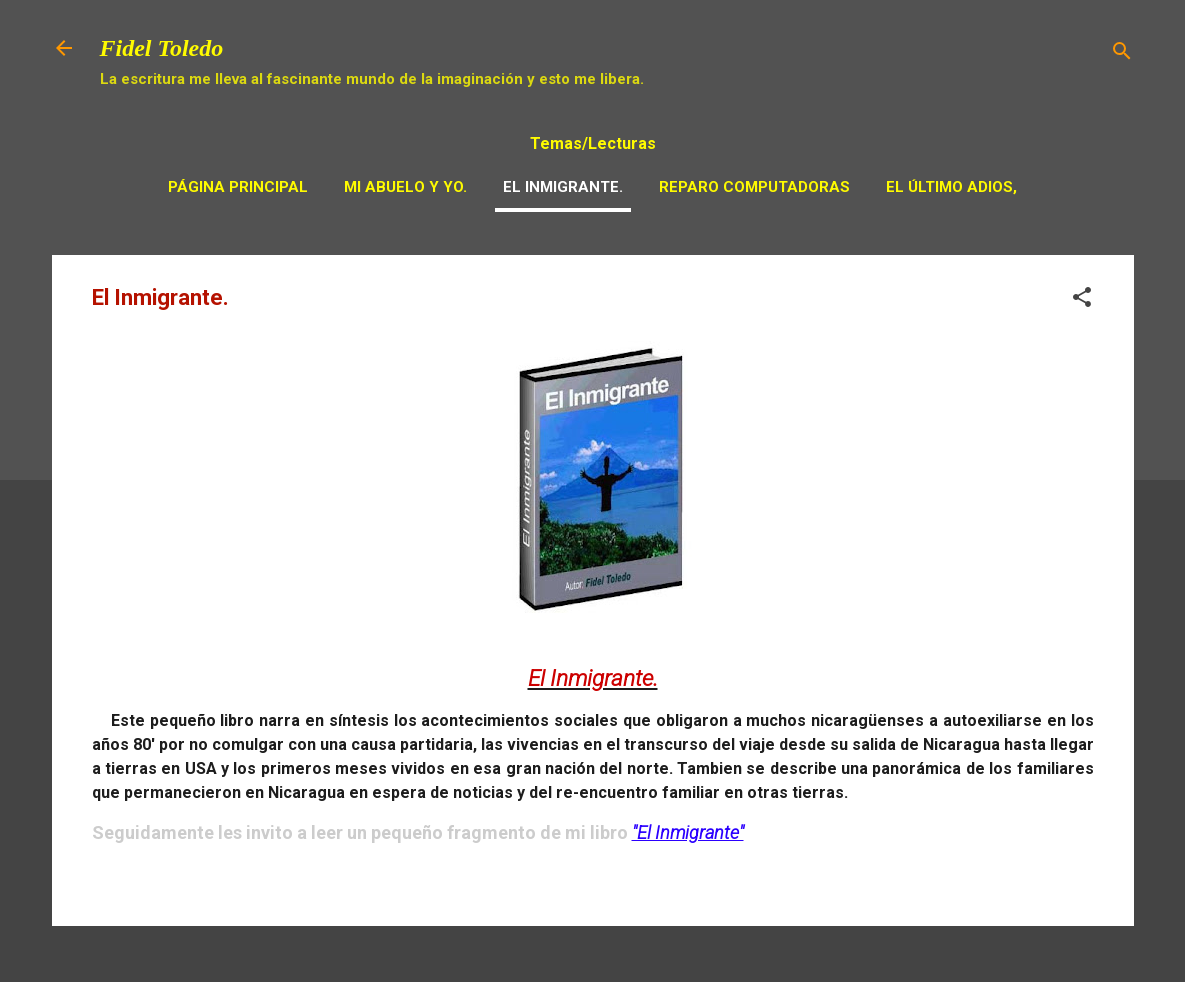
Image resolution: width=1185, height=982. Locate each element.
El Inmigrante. (563, 187)
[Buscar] (1122, 54)
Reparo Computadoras (754, 187)
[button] (1082, 300)
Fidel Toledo (162, 48)
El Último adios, (951, 187)
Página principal (238, 187)
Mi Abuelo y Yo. (405, 187)
